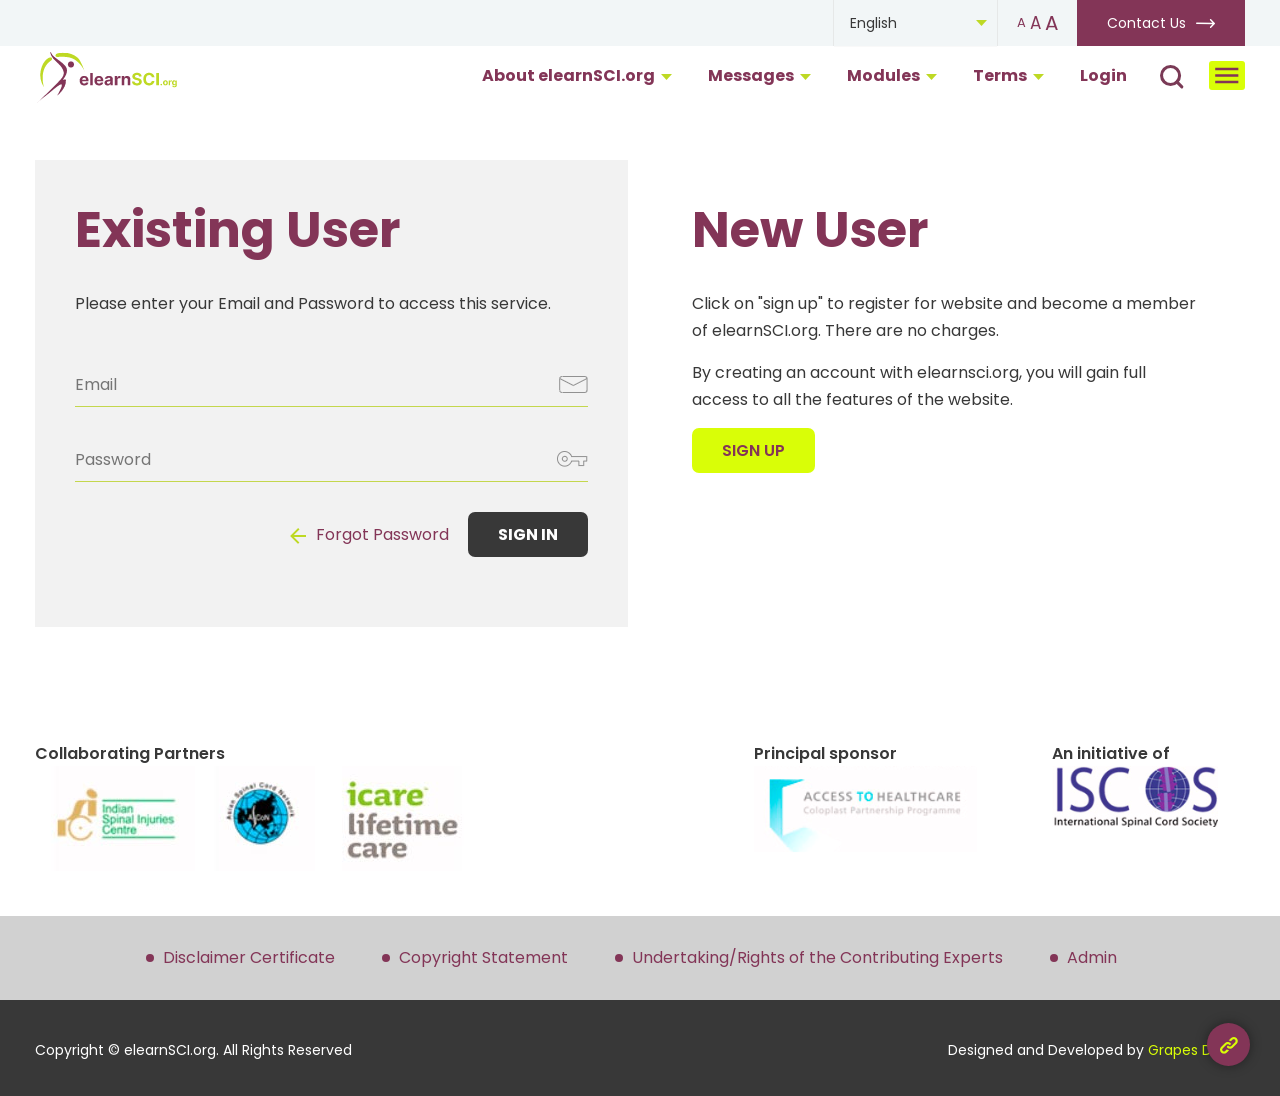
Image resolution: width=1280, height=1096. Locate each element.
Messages (759, 75)
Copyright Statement (483, 957)
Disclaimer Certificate (249, 957)
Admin (1092, 957)
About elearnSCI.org (577, 75)
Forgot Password (382, 534)
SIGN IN (528, 534)
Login (1103, 75)
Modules (892, 75)
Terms (1008, 75)
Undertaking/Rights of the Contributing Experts (817, 957)
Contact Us (1146, 23)
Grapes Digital (1196, 1050)
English (873, 23)
